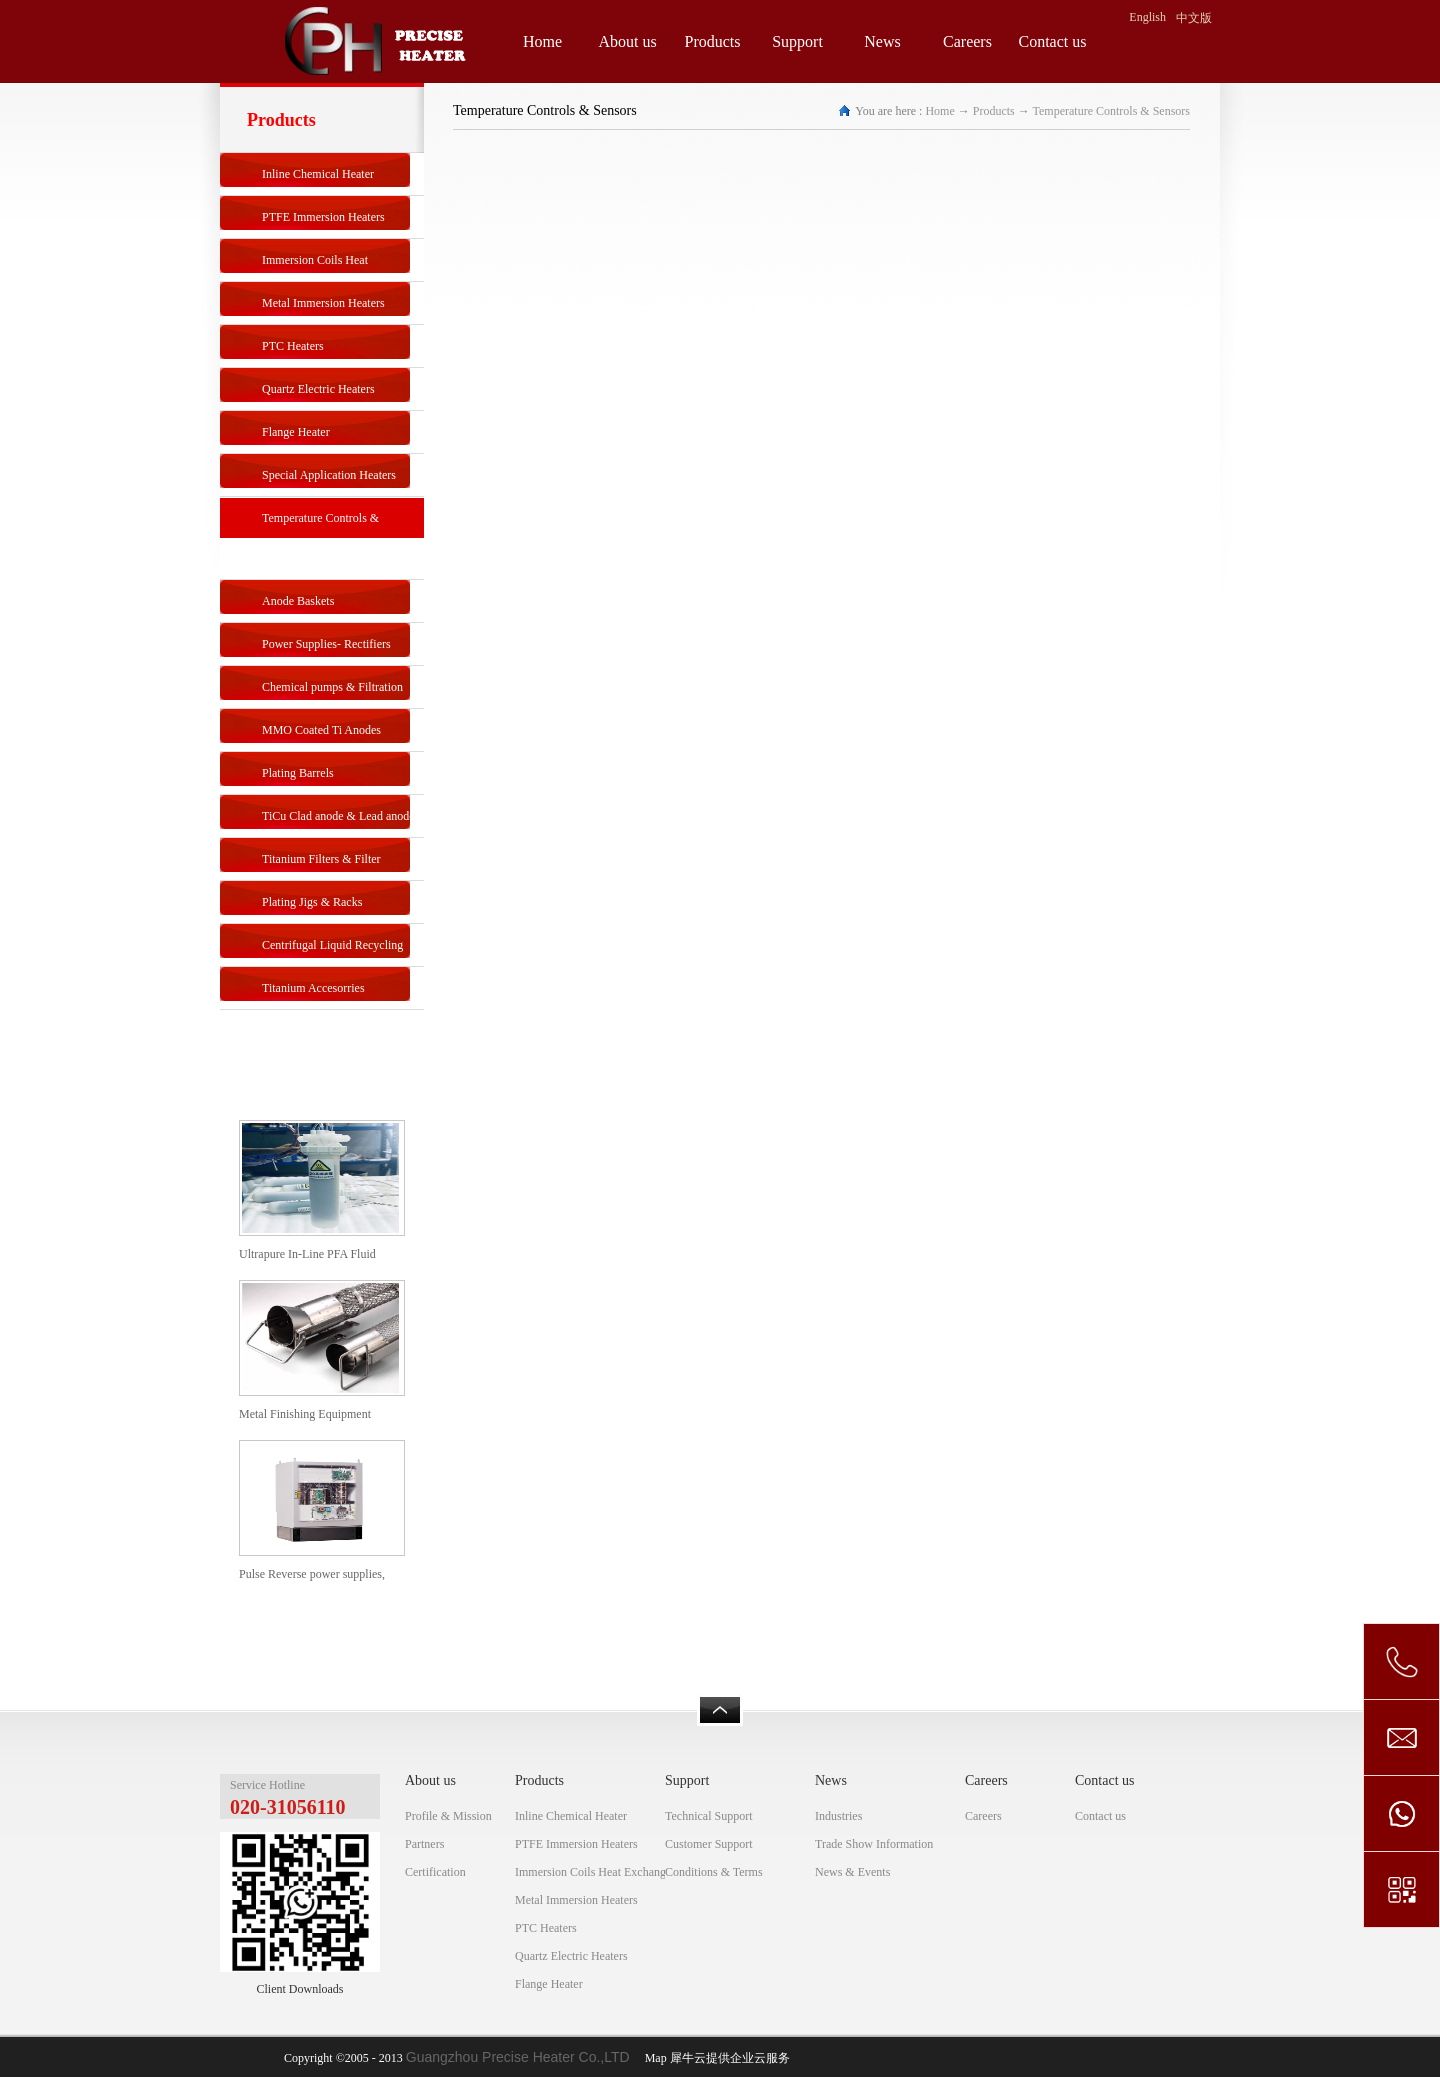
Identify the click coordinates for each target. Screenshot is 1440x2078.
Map (653, 2058)
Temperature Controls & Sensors (1111, 111)
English (1147, 17)
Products (994, 111)
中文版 (1194, 18)
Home (542, 41)
